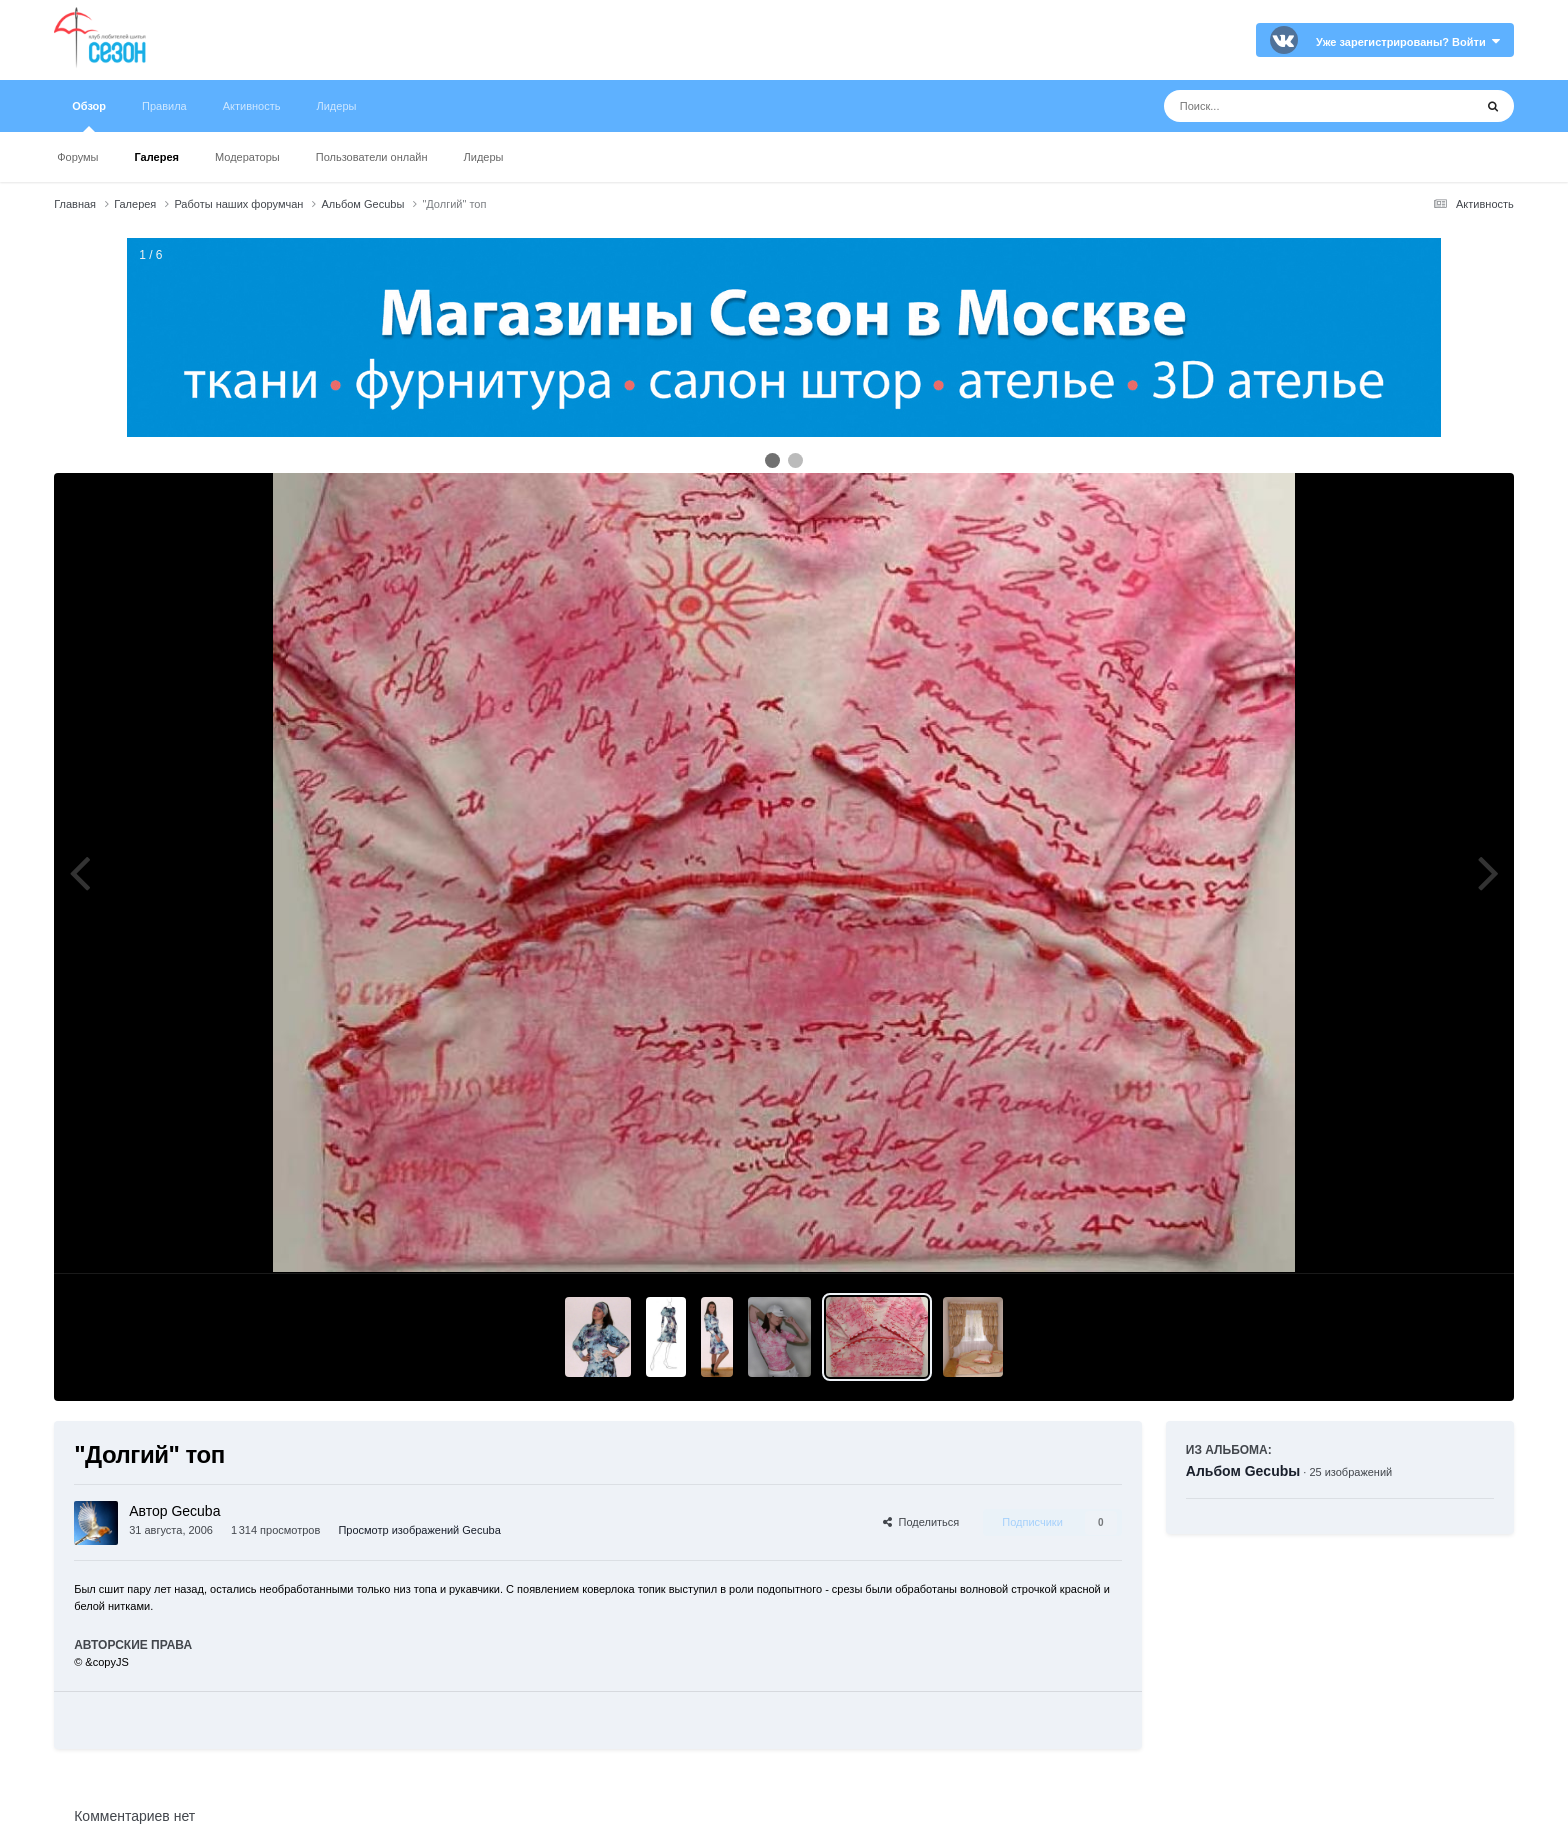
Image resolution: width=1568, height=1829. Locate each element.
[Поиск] (1281, 106)
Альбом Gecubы (1243, 1471)
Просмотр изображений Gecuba (419, 1530)
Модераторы (247, 157)
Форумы (77, 157)
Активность (252, 106)
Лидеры (484, 157)
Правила (164, 106)
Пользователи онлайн (372, 157)
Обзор (89, 116)
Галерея (157, 157)
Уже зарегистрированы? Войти (1408, 42)
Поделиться (921, 1522)
